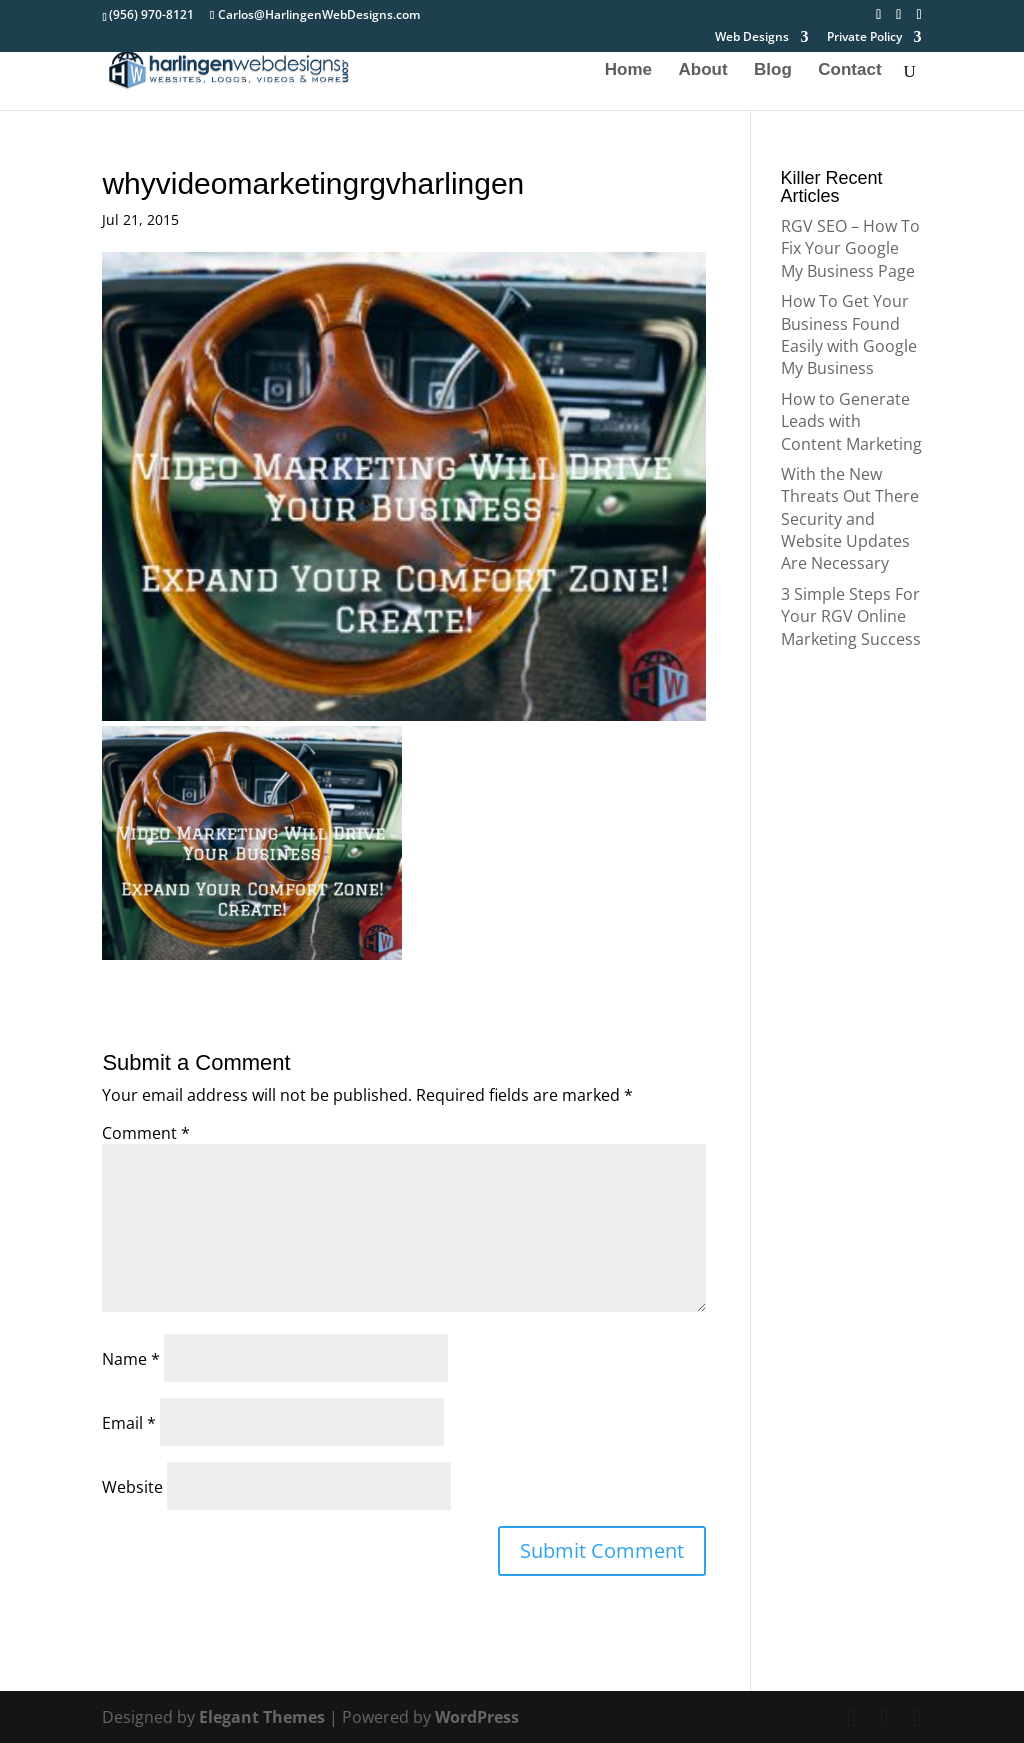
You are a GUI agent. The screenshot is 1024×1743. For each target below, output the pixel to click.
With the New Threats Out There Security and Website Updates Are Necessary (850, 519)
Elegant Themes (262, 1717)
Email (129, 1423)
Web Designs (752, 38)
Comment (146, 1133)
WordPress (477, 1717)
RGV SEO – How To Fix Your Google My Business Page (850, 248)
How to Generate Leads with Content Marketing (851, 421)
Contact (849, 71)
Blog (773, 71)
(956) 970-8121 (151, 14)
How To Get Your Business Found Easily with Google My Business (849, 334)
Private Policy (864, 38)
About (703, 71)
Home (628, 71)
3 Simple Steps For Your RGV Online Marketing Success (851, 616)
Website (132, 1487)
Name (131, 1359)
